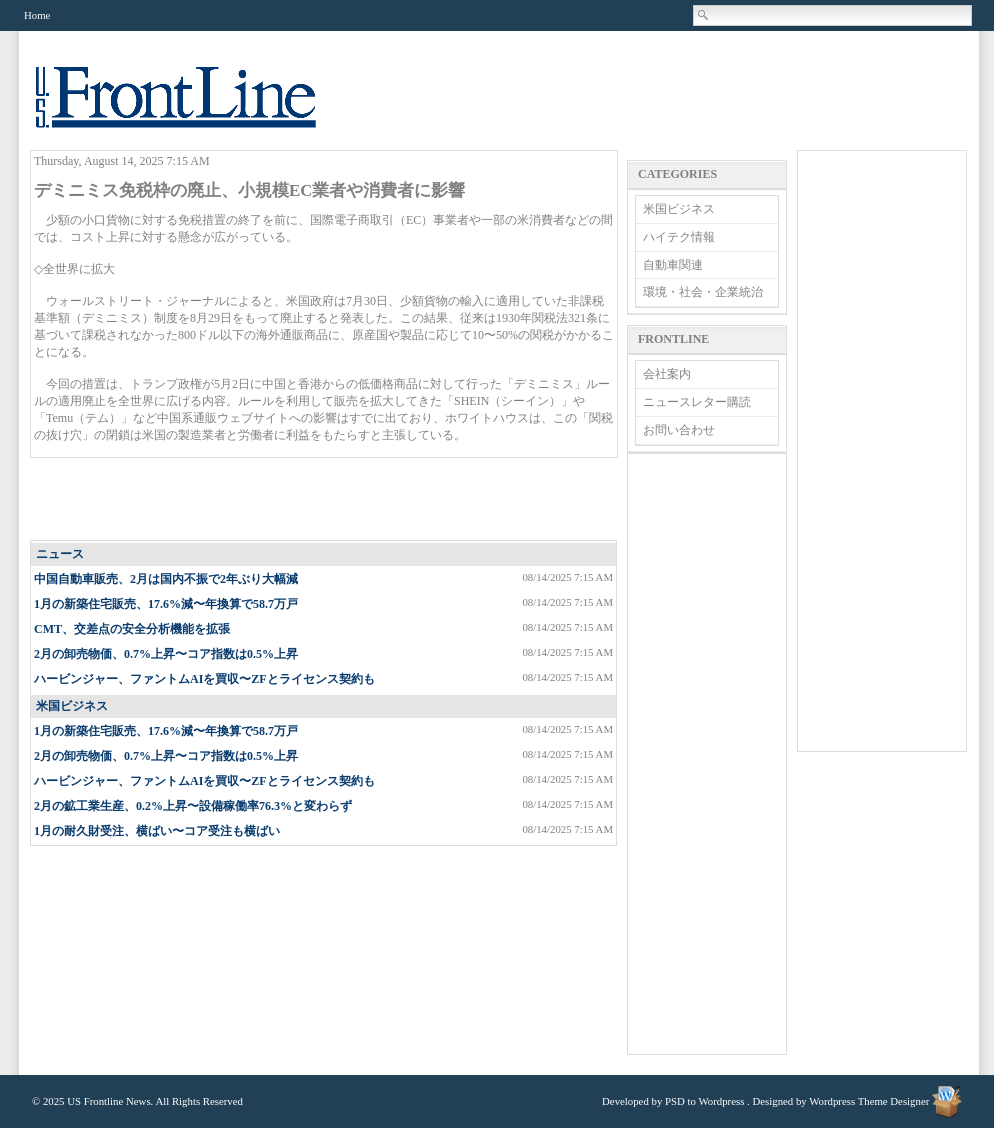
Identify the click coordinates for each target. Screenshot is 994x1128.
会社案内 (667, 374)
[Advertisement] (325, 500)
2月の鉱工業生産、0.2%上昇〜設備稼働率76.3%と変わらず (193, 806)
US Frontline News (196, 108)
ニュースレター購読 (697, 402)
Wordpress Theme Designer (869, 1101)
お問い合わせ (679, 430)
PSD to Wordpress (704, 1101)
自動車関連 (673, 265)
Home (37, 15)
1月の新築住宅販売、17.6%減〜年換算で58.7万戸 (166, 604)
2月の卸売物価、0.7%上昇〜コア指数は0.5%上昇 (166, 654)
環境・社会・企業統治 (703, 292)
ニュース (60, 554)
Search (704, 15)
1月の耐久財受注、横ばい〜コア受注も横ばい (157, 831)
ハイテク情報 (679, 237)
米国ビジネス (72, 706)
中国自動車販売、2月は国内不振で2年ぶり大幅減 (166, 579)
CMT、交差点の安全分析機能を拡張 (132, 629)
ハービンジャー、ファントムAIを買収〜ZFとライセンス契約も (204, 679)
